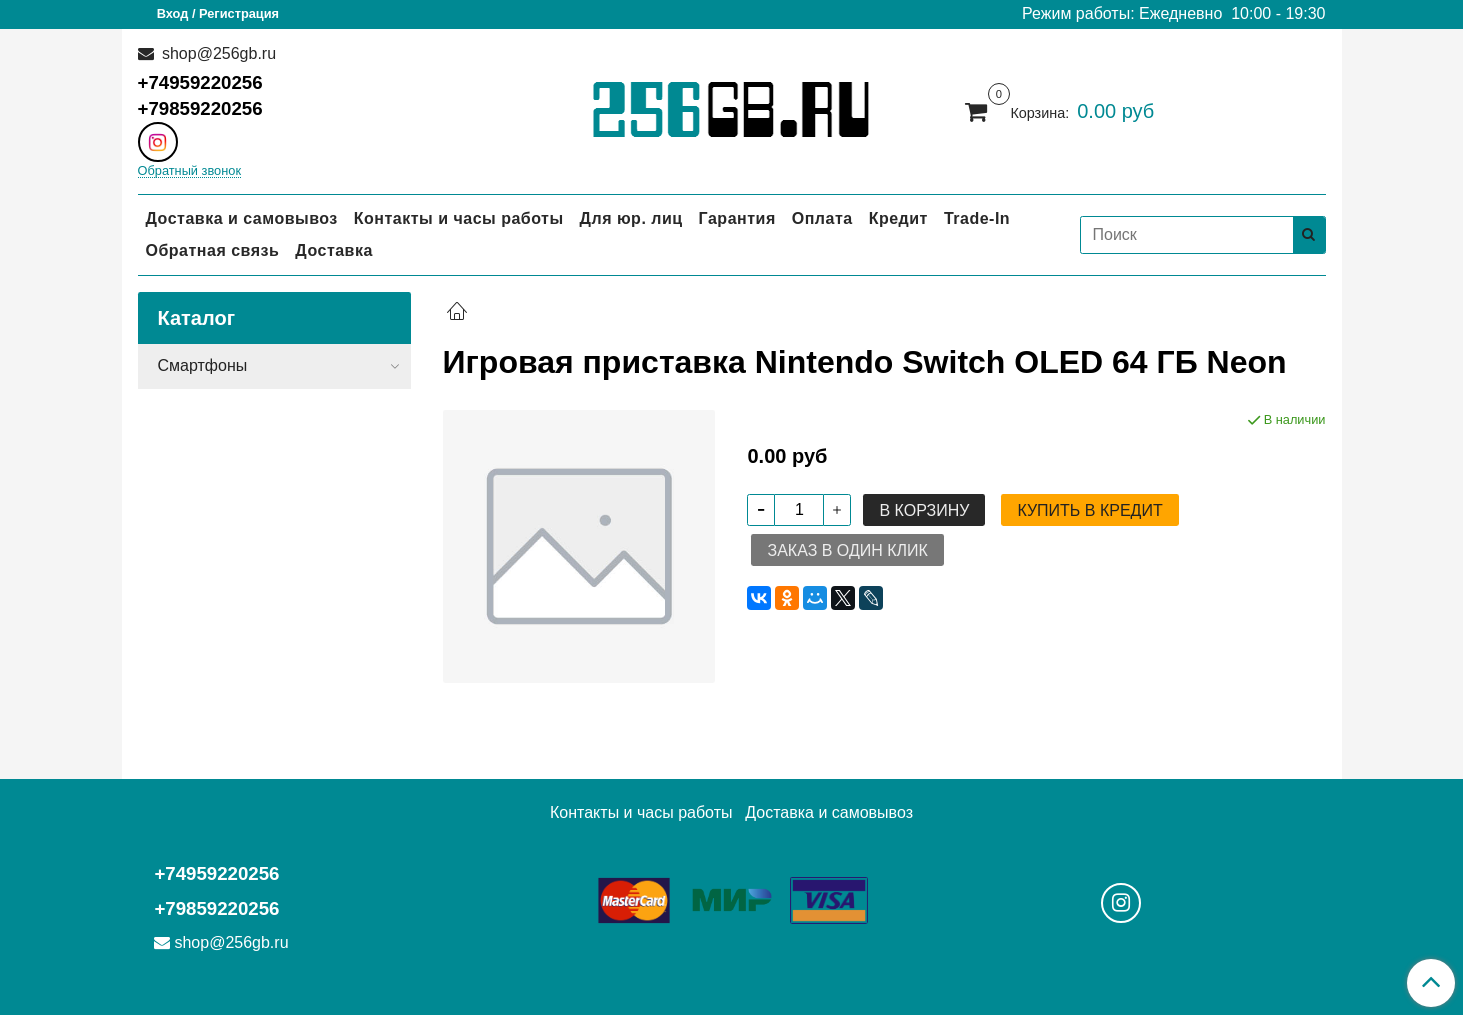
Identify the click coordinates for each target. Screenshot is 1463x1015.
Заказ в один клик (847, 550)
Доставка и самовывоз (242, 218)
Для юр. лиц (631, 218)
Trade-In (977, 218)
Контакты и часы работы (459, 218)
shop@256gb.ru (217, 53)
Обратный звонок (190, 171)
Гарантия (737, 218)
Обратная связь (213, 250)
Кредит (898, 218)
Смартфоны (203, 365)
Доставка (334, 250)
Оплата (822, 218)
